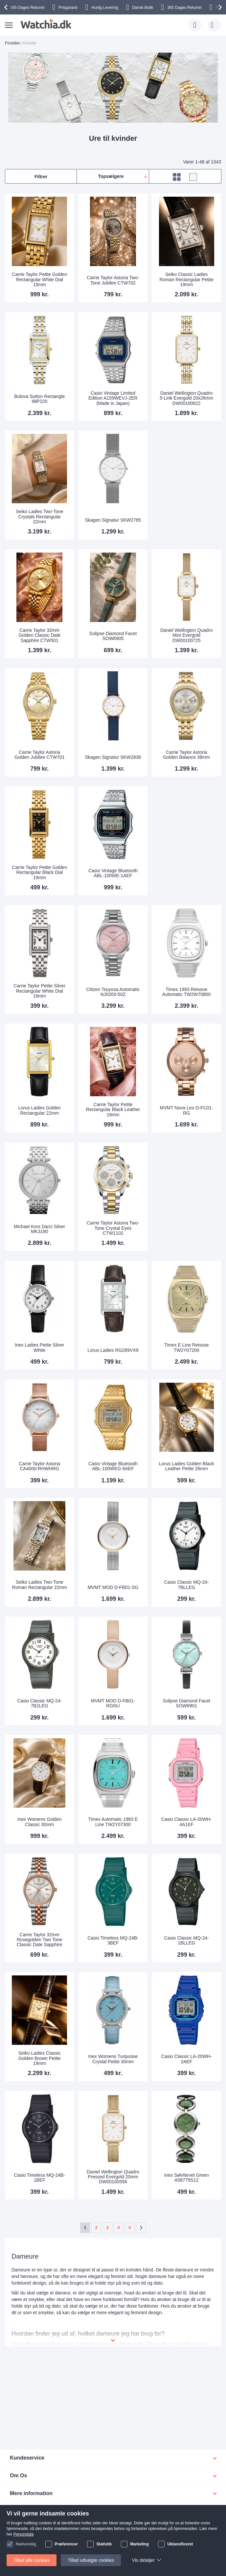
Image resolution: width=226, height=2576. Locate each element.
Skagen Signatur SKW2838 (113, 757)
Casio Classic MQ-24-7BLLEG (186, 1584)
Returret (27, 7)
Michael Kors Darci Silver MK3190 (39, 1229)
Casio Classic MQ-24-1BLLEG (186, 1940)
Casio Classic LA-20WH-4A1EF (186, 1822)
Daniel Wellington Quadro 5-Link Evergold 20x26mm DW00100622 (186, 398)
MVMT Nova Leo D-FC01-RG (186, 1110)
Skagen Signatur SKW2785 (113, 520)
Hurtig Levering (104, 7)
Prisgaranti (67, 7)
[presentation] (7, 7)
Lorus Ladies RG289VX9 (113, 1350)
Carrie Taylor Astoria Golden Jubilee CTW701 (39, 755)
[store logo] (45, 23)
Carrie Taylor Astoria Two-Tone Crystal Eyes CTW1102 (113, 1228)
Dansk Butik (142, 7)
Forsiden (12, 43)
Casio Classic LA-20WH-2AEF (186, 2059)
